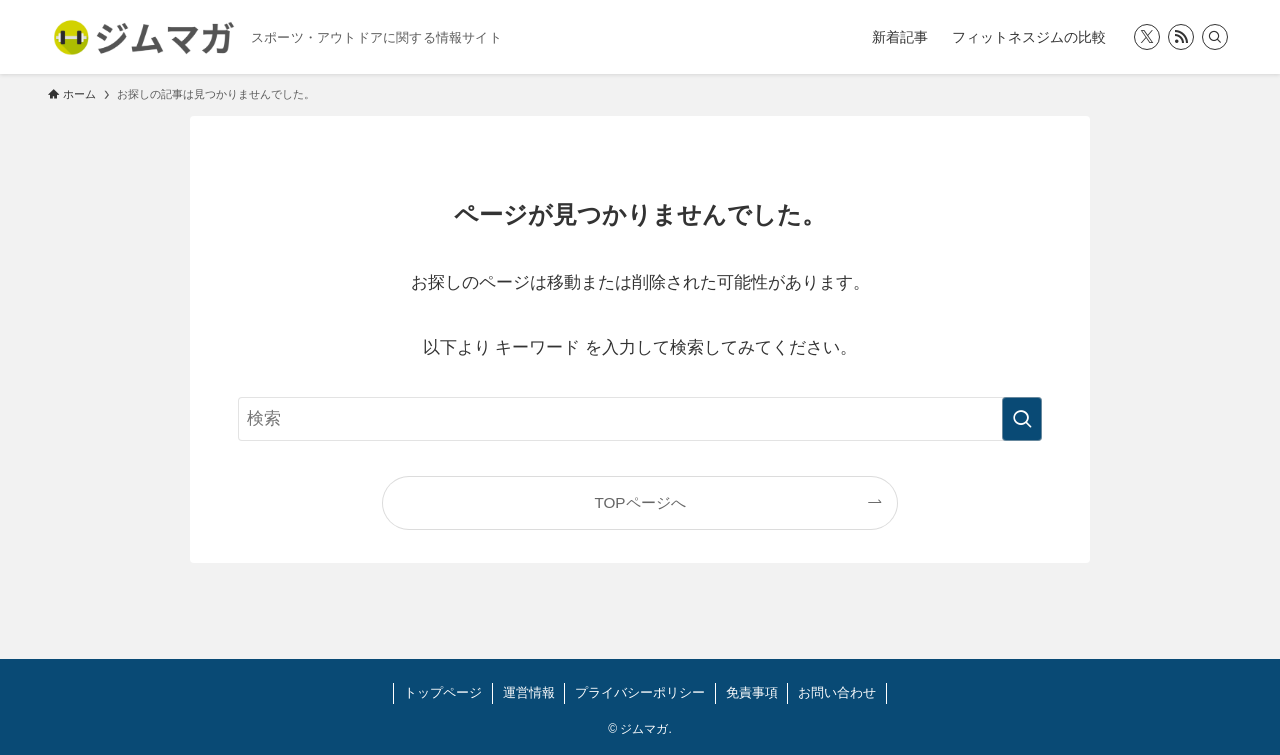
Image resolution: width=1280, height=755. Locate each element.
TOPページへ (639, 502)
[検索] (1215, 37)
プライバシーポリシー (640, 692)
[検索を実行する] (1022, 419)
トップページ (443, 692)
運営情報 (529, 692)
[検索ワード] (640, 419)
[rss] (1181, 37)
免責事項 (752, 692)
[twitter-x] (1147, 37)
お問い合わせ (837, 692)
